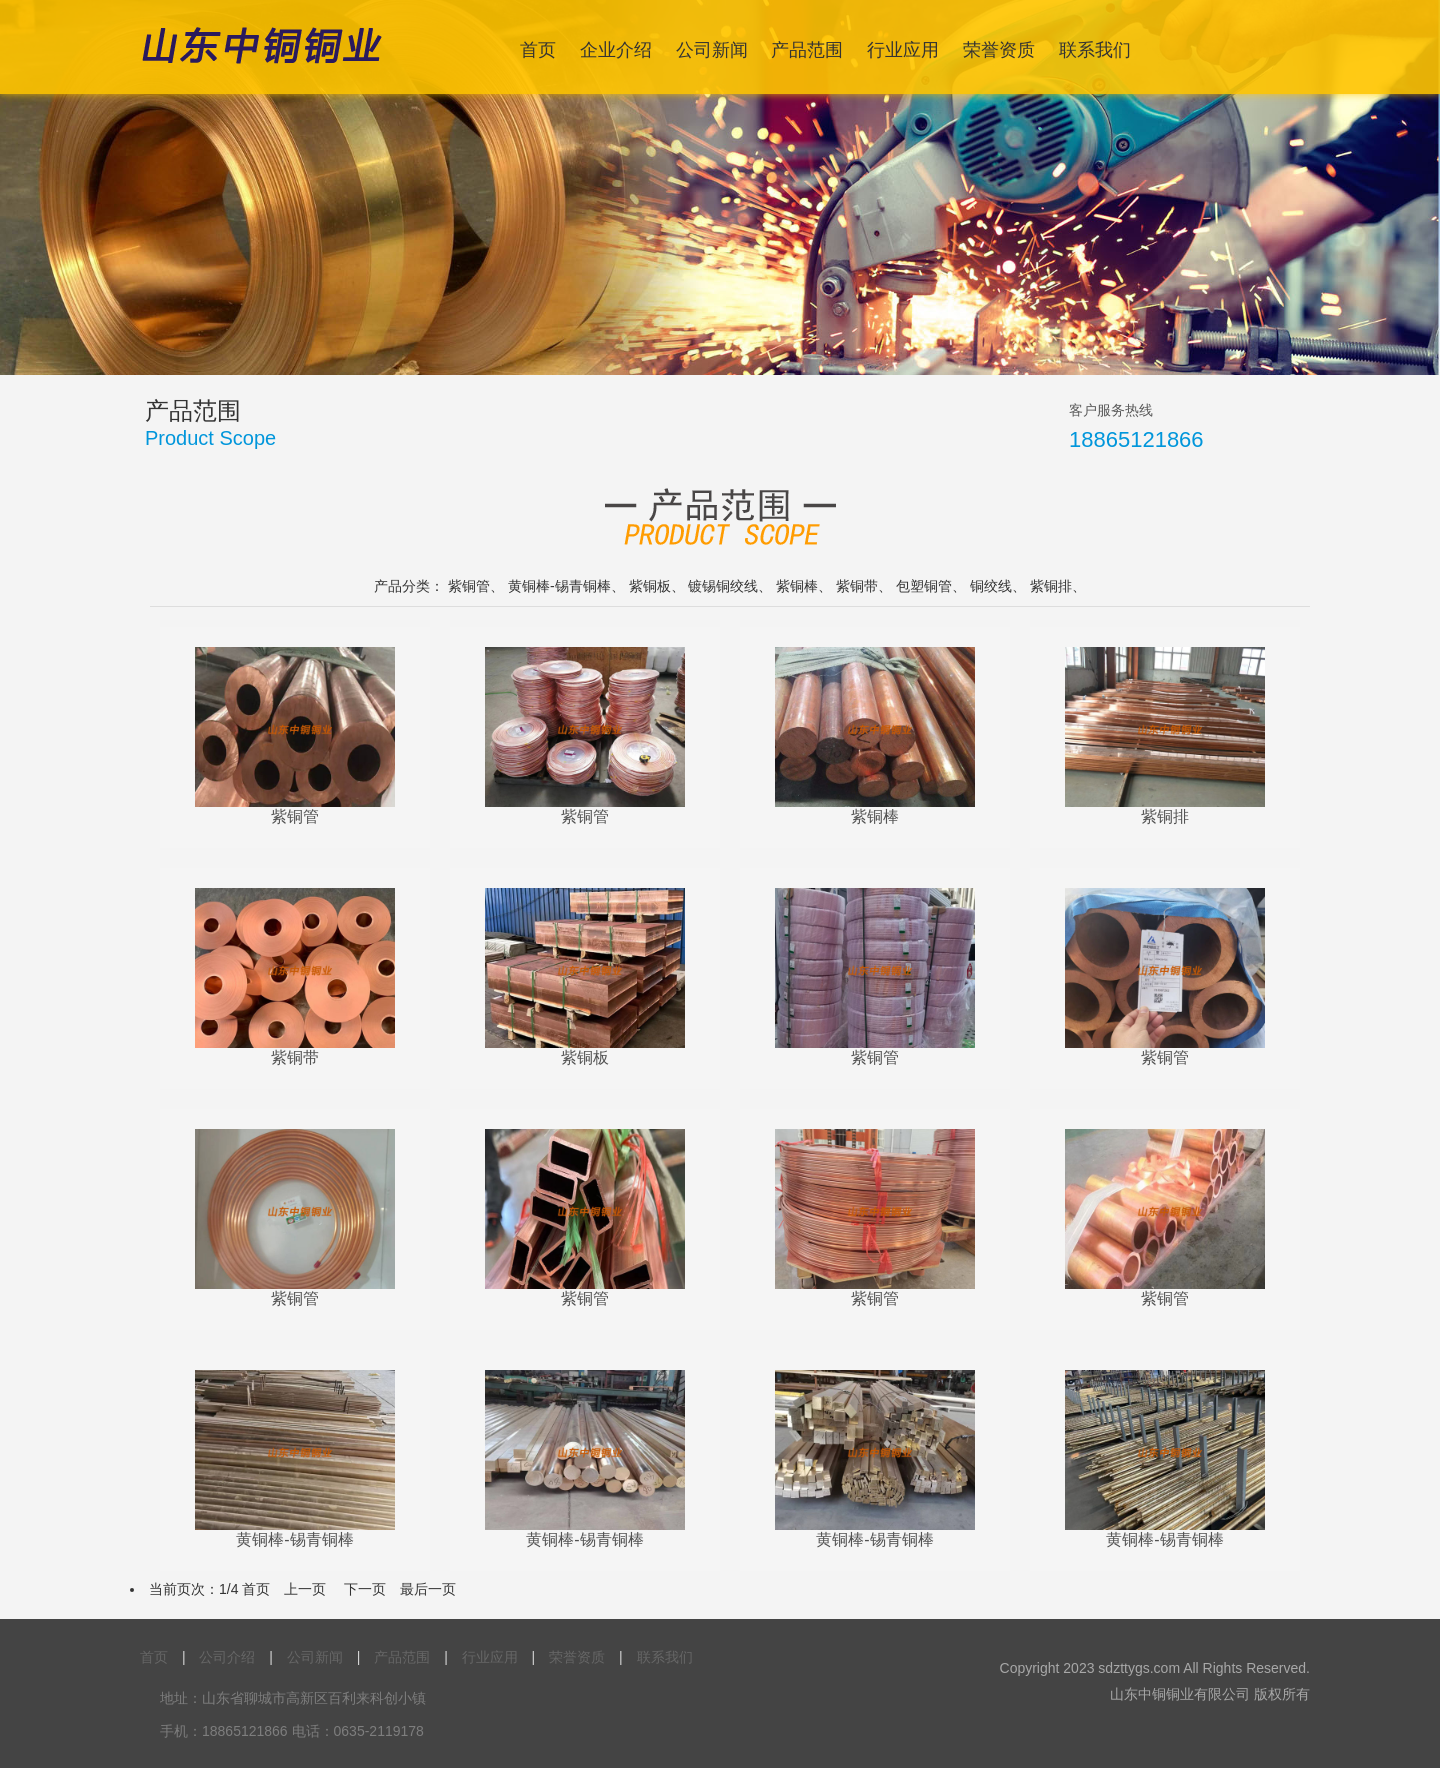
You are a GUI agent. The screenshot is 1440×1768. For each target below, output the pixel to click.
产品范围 (807, 50)
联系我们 (1095, 50)
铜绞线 (991, 586)
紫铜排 (1051, 586)
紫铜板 (650, 586)
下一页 (365, 1589)
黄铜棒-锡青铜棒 (559, 586)
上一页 (305, 1589)
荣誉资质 (999, 50)
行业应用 (903, 50)
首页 (538, 50)
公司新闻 (712, 50)
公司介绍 (227, 1657)
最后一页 (428, 1589)
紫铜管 (469, 586)
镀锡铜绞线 (723, 586)
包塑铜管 (924, 586)
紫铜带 (857, 586)
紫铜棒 (797, 586)
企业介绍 (616, 50)
